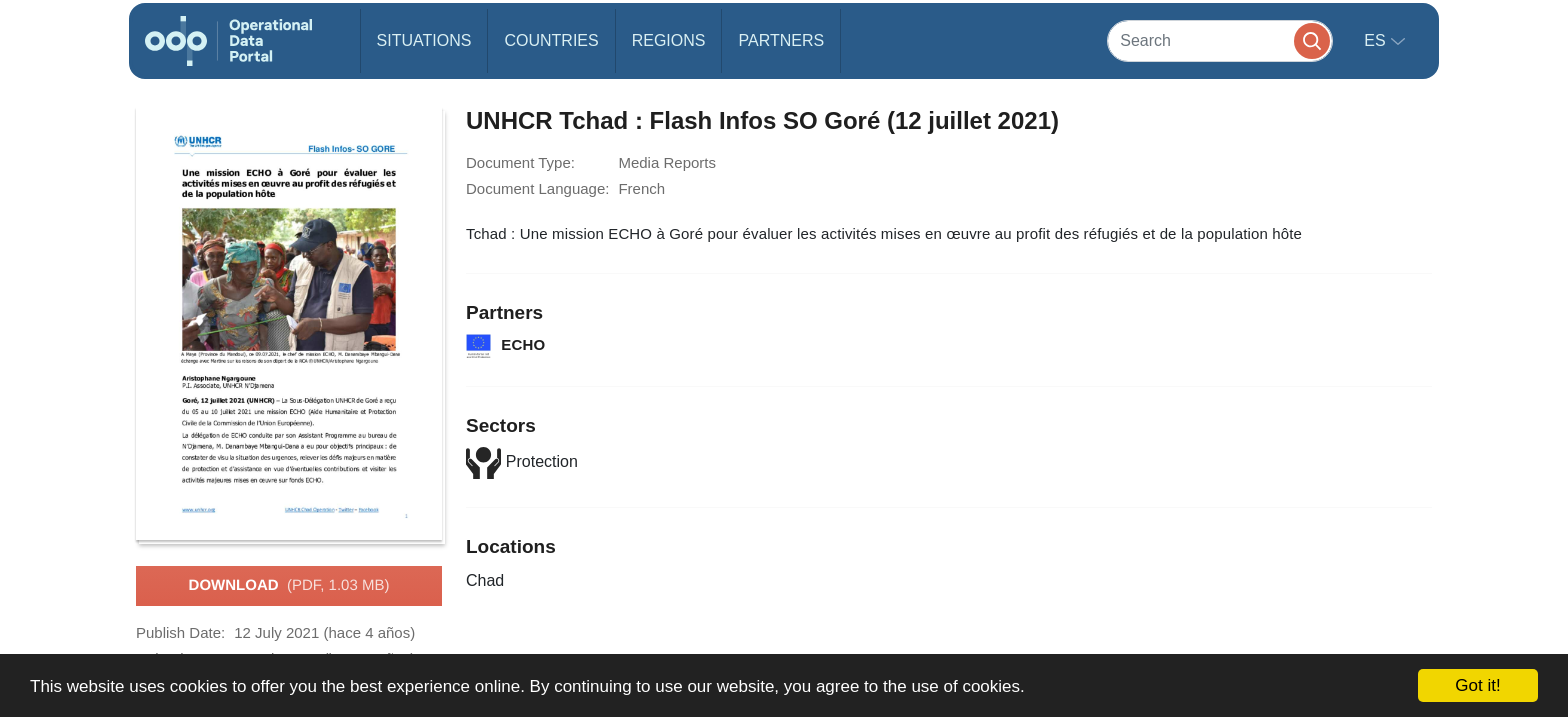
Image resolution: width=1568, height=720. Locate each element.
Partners (781, 40)
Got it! (1477, 685)
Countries (551, 40)
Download (289, 586)
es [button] (1377, 40)
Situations (424, 40)
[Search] (1220, 40)
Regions (669, 40)
